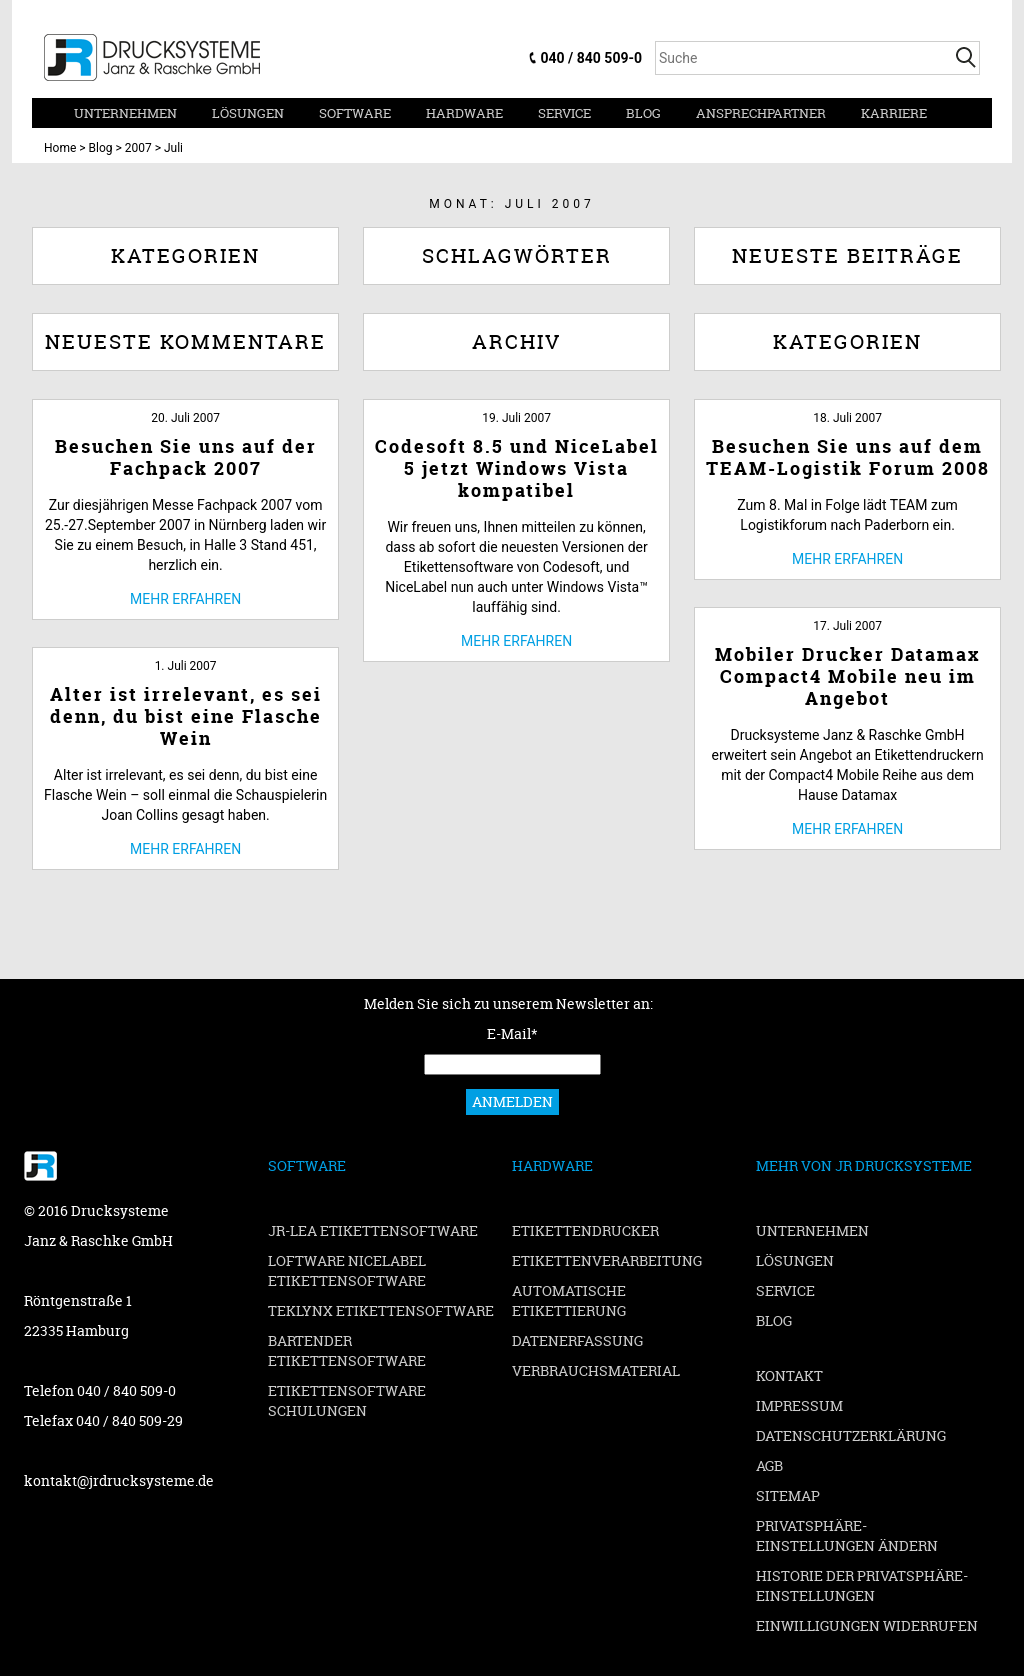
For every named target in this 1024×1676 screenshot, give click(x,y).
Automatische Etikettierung (569, 1300)
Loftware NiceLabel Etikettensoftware (347, 1270)
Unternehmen (125, 113)
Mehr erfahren (185, 599)
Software (355, 113)
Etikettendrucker (585, 1230)
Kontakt (789, 1375)
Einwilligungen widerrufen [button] (867, 1625)
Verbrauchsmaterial (596, 1370)
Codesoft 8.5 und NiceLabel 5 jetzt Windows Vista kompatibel (517, 468)
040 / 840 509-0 (591, 58)
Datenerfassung (577, 1340)
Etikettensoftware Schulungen (347, 1400)
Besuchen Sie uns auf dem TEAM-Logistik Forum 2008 (848, 457)
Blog (643, 113)
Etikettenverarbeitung (607, 1260)
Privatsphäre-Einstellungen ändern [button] (847, 1535)
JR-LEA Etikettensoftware (373, 1230)
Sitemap (788, 1495)
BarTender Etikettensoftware (347, 1350)
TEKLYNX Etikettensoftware (381, 1310)
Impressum (799, 1405)
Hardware (464, 113)
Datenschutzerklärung (851, 1435)
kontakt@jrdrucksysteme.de (119, 1480)
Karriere (894, 113)
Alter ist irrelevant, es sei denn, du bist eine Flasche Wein (186, 716)
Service (564, 113)
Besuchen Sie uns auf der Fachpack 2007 (186, 457)
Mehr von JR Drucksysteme (864, 1165)
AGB (769, 1465)
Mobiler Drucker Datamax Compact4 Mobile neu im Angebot (847, 676)
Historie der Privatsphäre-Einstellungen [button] (862, 1585)
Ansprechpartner (761, 113)
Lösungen (248, 113)
